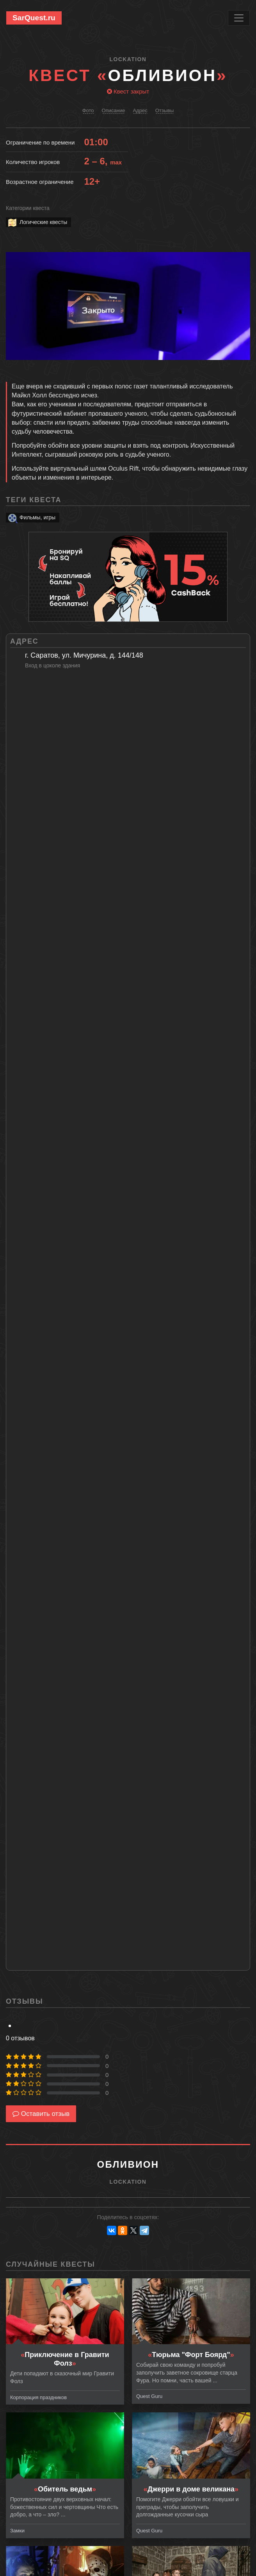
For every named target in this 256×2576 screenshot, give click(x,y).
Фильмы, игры (31, 517)
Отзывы (164, 110)
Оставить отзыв (40, 2113)
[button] (243, 259)
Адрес (140, 110)
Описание (113, 110)
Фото (88, 110)
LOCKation (128, 59)
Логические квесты (37, 222)
